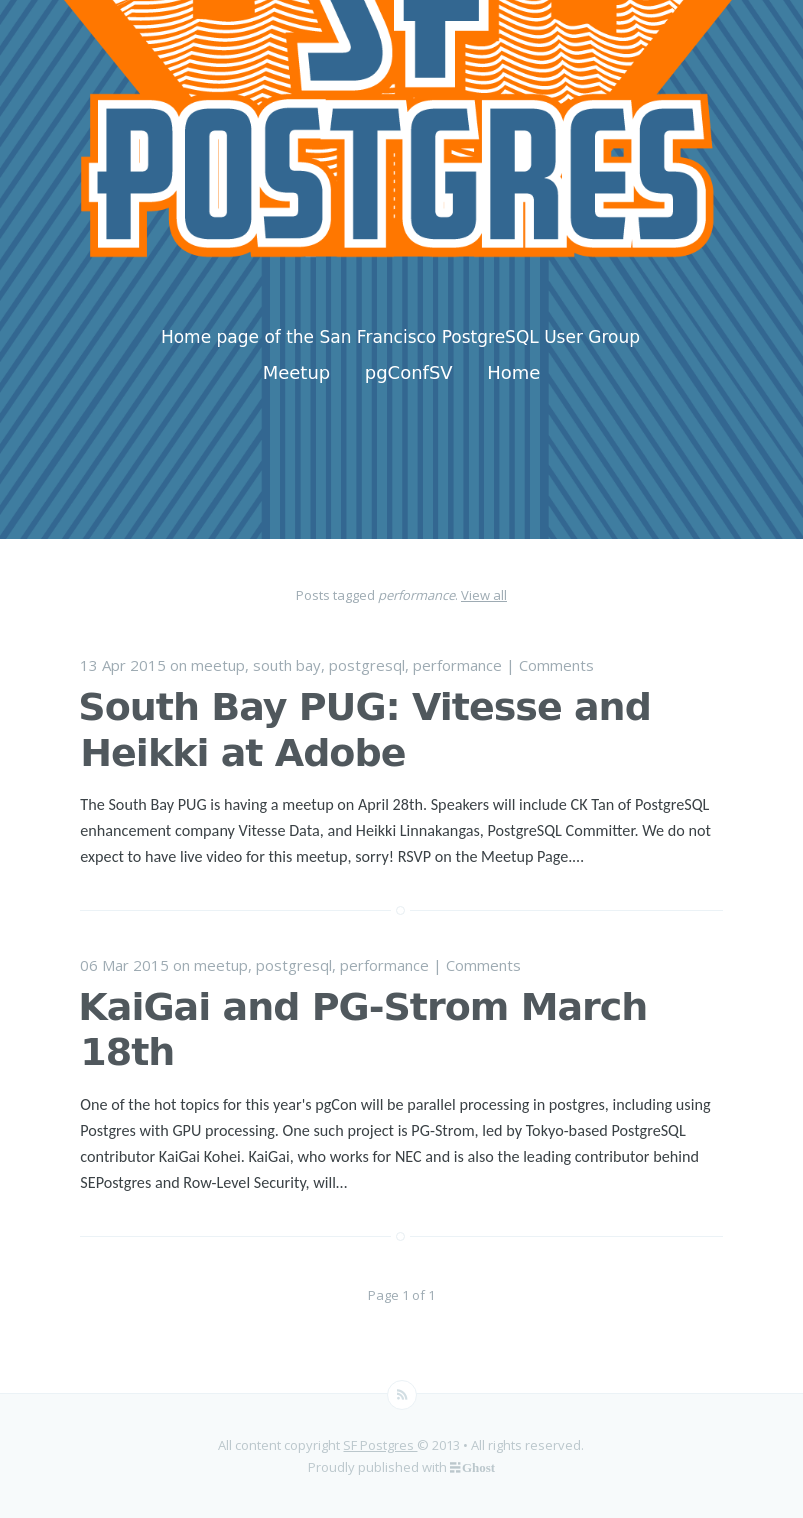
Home (513, 372)
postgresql (367, 665)
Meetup (297, 372)
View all (484, 595)
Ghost (478, 1466)
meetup (218, 665)
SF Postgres (380, 1445)
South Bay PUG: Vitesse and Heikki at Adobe (364, 730)
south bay (287, 665)
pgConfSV (409, 372)
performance (457, 665)
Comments (556, 665)
